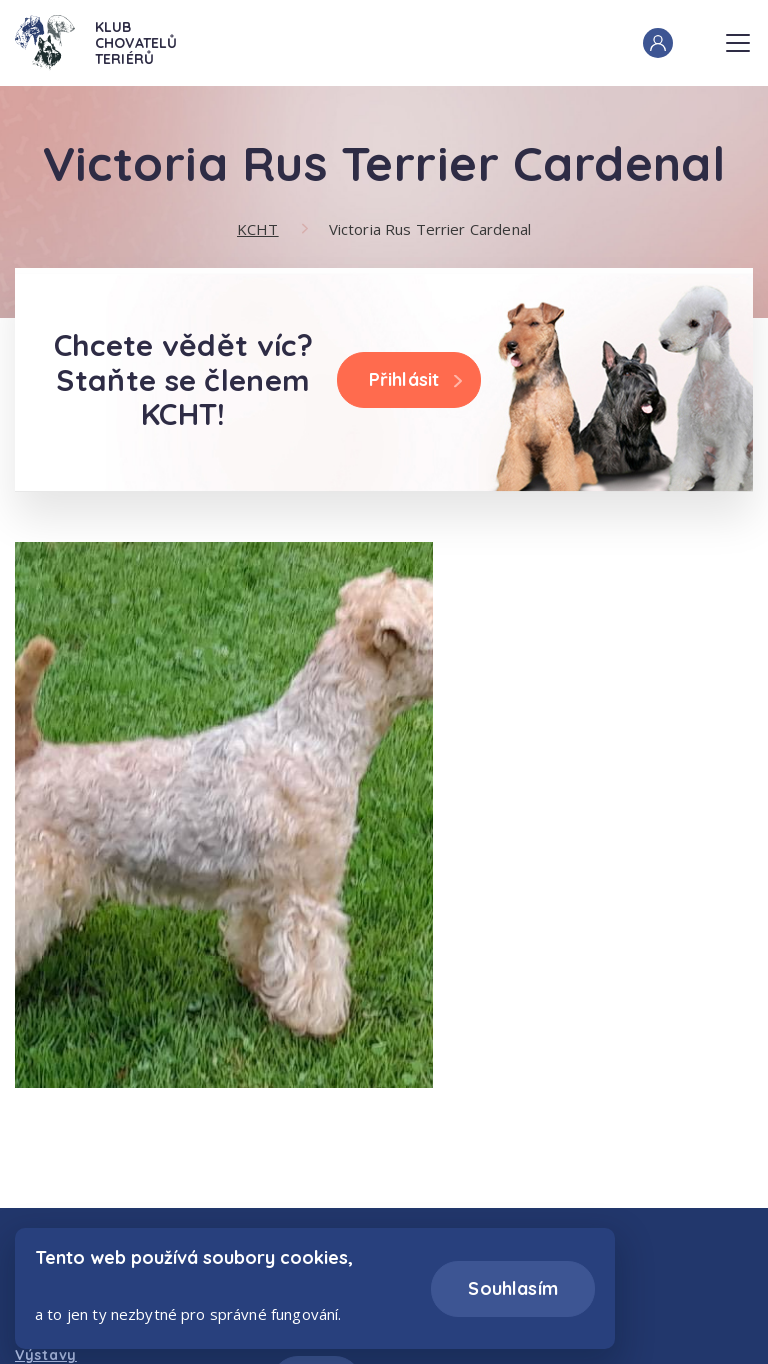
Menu (738, 37)
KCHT (258, 229)
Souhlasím (513, 1288)
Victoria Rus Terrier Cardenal (430, 229)
